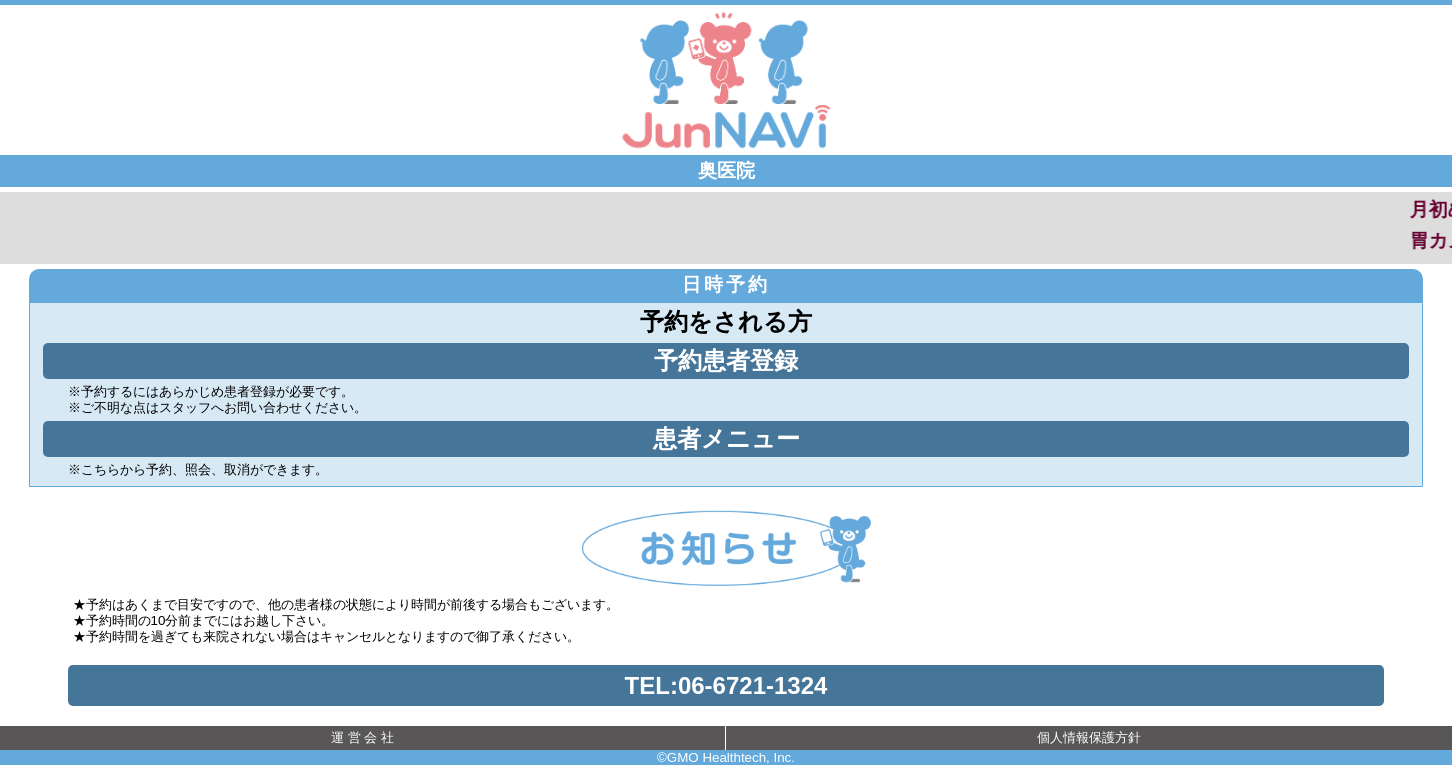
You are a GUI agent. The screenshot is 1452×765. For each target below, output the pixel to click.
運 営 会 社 (362, 737)
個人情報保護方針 (1089, 737)
